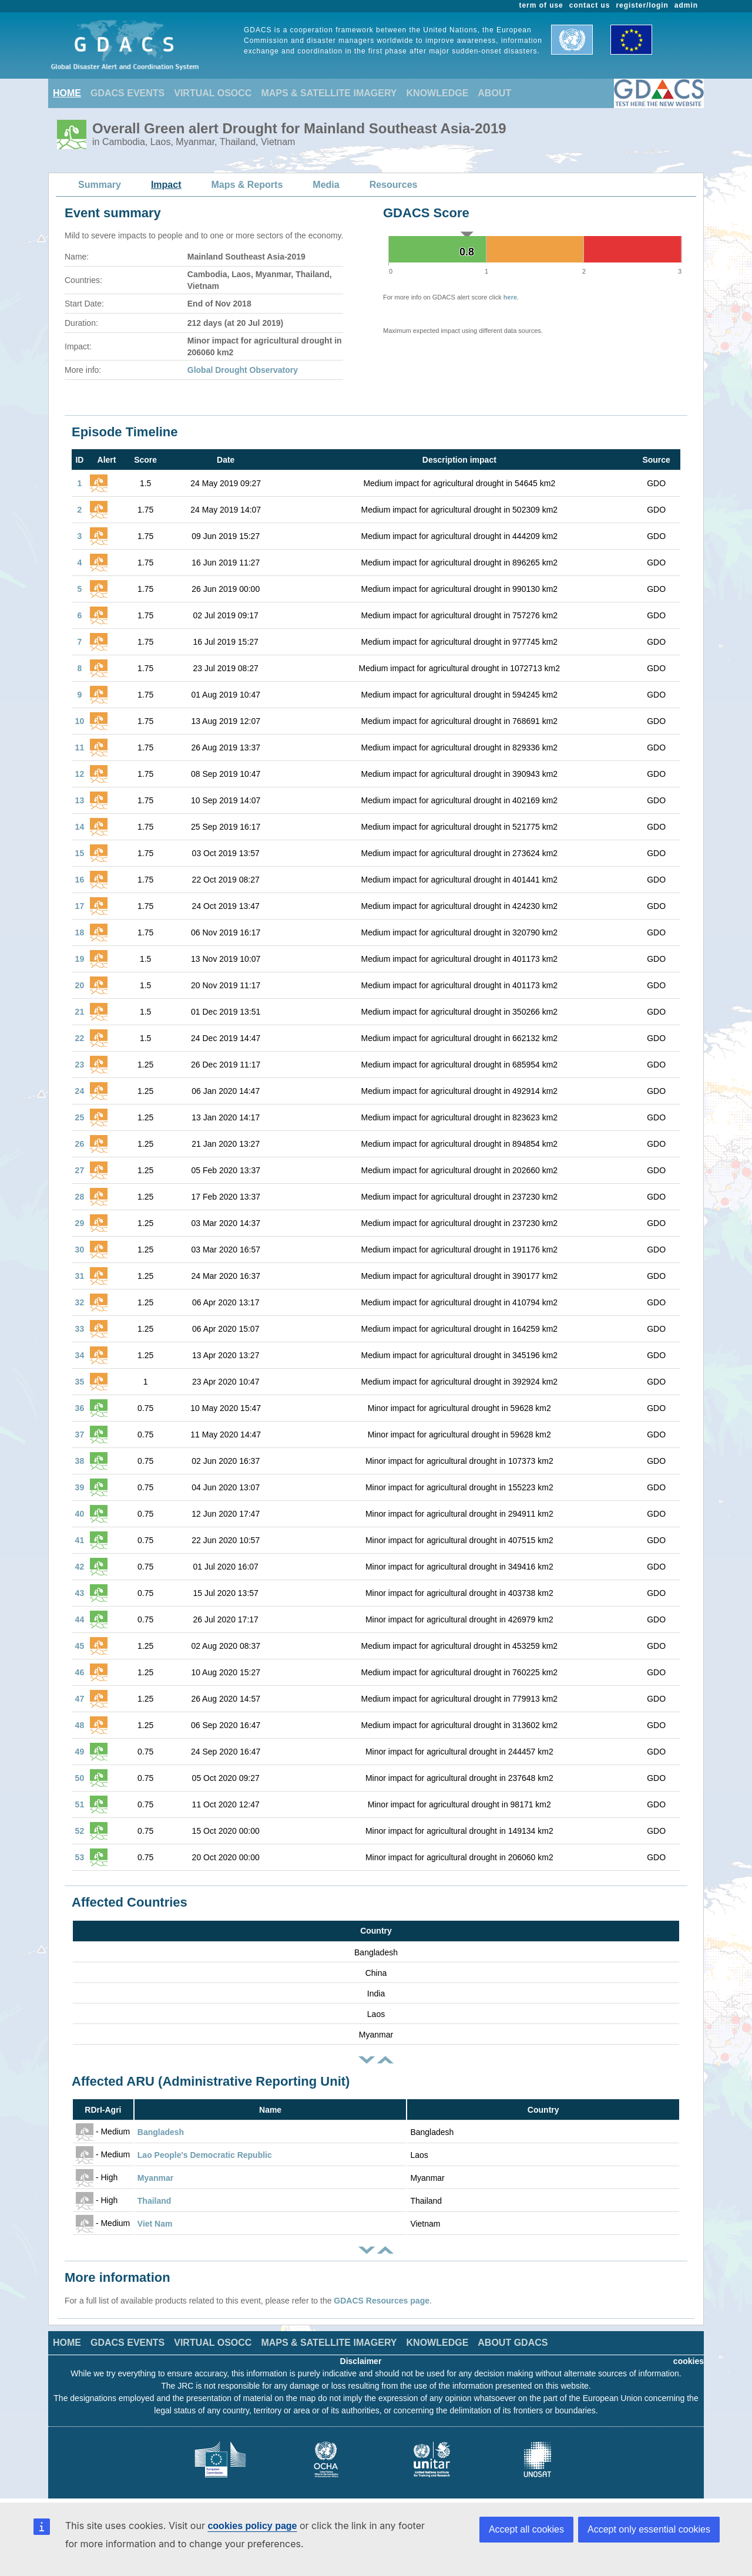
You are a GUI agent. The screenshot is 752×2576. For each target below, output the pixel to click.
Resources (394, 185)
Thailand (154, 2200)
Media (326, 185)
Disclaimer (361, 2361)
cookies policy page (252, 2526)
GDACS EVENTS (127, 93)
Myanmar (155, 2178)
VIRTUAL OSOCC (212, 93)
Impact (166, 185)
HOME (67, 93)
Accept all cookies (526, 2529)
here (510, 297)
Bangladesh (160, 2132)
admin (686, 5)
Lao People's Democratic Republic (204, 2155)
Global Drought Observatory (242, 370)
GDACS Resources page (381, 2300)
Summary (99, 185)
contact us (589, 5)
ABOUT (494, 93)
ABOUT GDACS (513, 2343)
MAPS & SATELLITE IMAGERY (329, 93)
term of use (541, 5)
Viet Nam (155, 2223)
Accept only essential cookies (649, 2529)
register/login (642, 5)
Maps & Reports (247, 185)
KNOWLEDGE (438, 93)
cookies (688, 2361)
